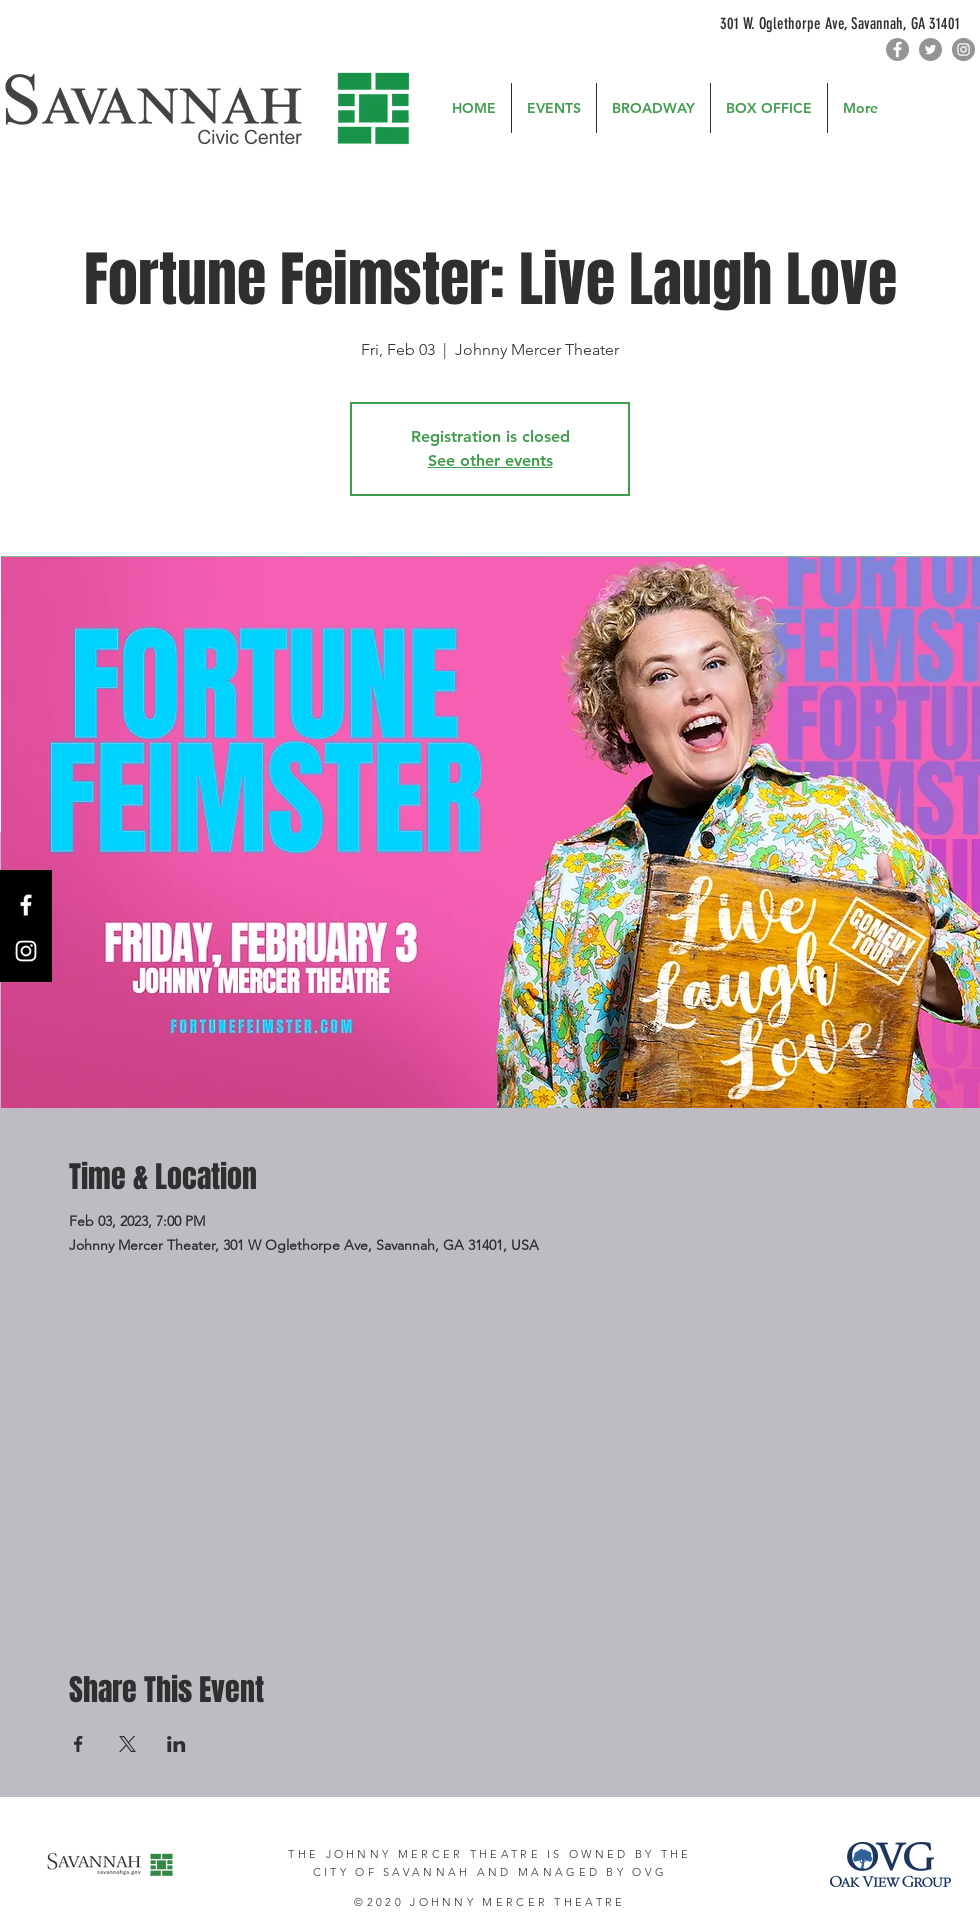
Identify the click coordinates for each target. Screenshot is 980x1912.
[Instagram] (963, 49)
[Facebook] (897, 49)
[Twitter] (930, 49)
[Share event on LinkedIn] (176, 1744)
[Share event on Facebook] (78, 1744)
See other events (490, 460)
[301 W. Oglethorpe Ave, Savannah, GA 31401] (846, 24)
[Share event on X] (127, 1744)
